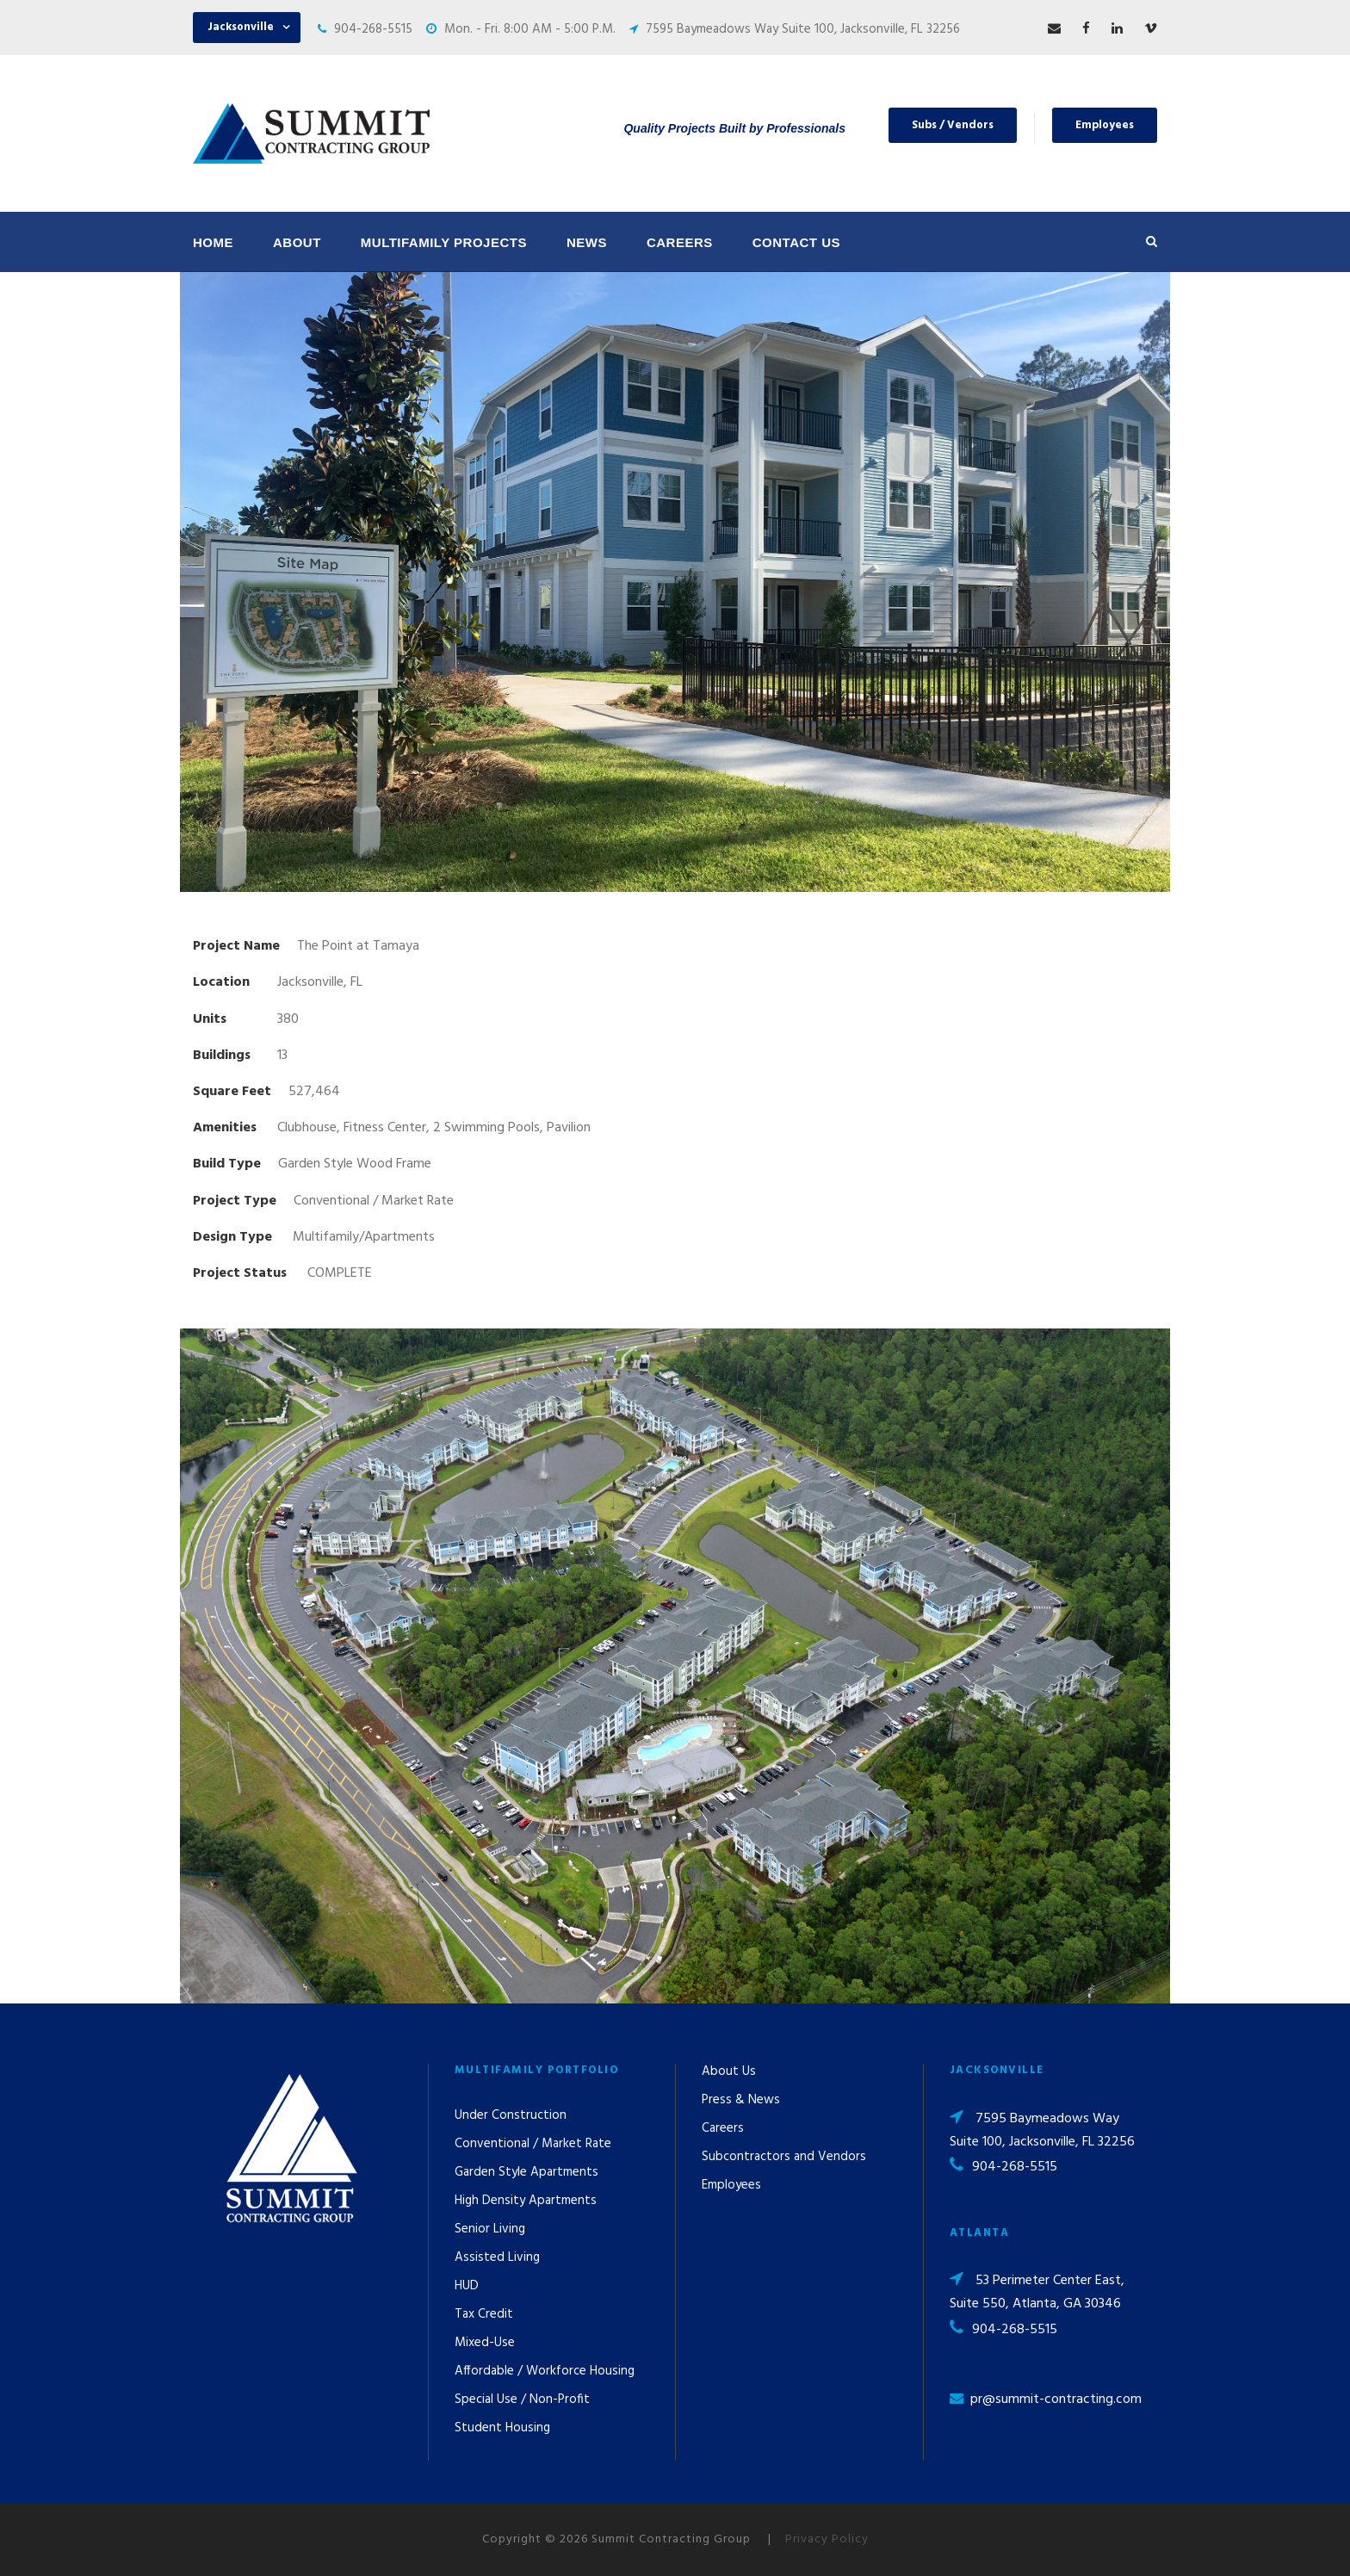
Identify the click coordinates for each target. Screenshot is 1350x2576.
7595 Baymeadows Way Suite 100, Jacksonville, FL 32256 (803, 29)
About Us (729, 2071)
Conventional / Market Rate (533, 2143)
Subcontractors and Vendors (784, 2156)
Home (213, 242)
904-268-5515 (373, 29)
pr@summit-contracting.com (1056, 2399)
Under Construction (511, 2115)
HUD (467, 2286)
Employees (1104, 125)
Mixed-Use (485, 2342)
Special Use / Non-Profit (522, 2399)
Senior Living (490, 2229)
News (587, 242)
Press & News (741, 2100)
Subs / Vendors (953, 125)
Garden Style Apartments (526, 2172)
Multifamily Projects (444, 242)
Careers (680, 242)
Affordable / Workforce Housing (545, 2371)
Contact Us (796, 242)
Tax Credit (484, 2314)
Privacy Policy (827, 2539)
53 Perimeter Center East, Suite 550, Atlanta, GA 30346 (1037, 2292)
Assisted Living (497, 2257)
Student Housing (502, 2428)
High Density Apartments (526, 2200)
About (297, 242)
